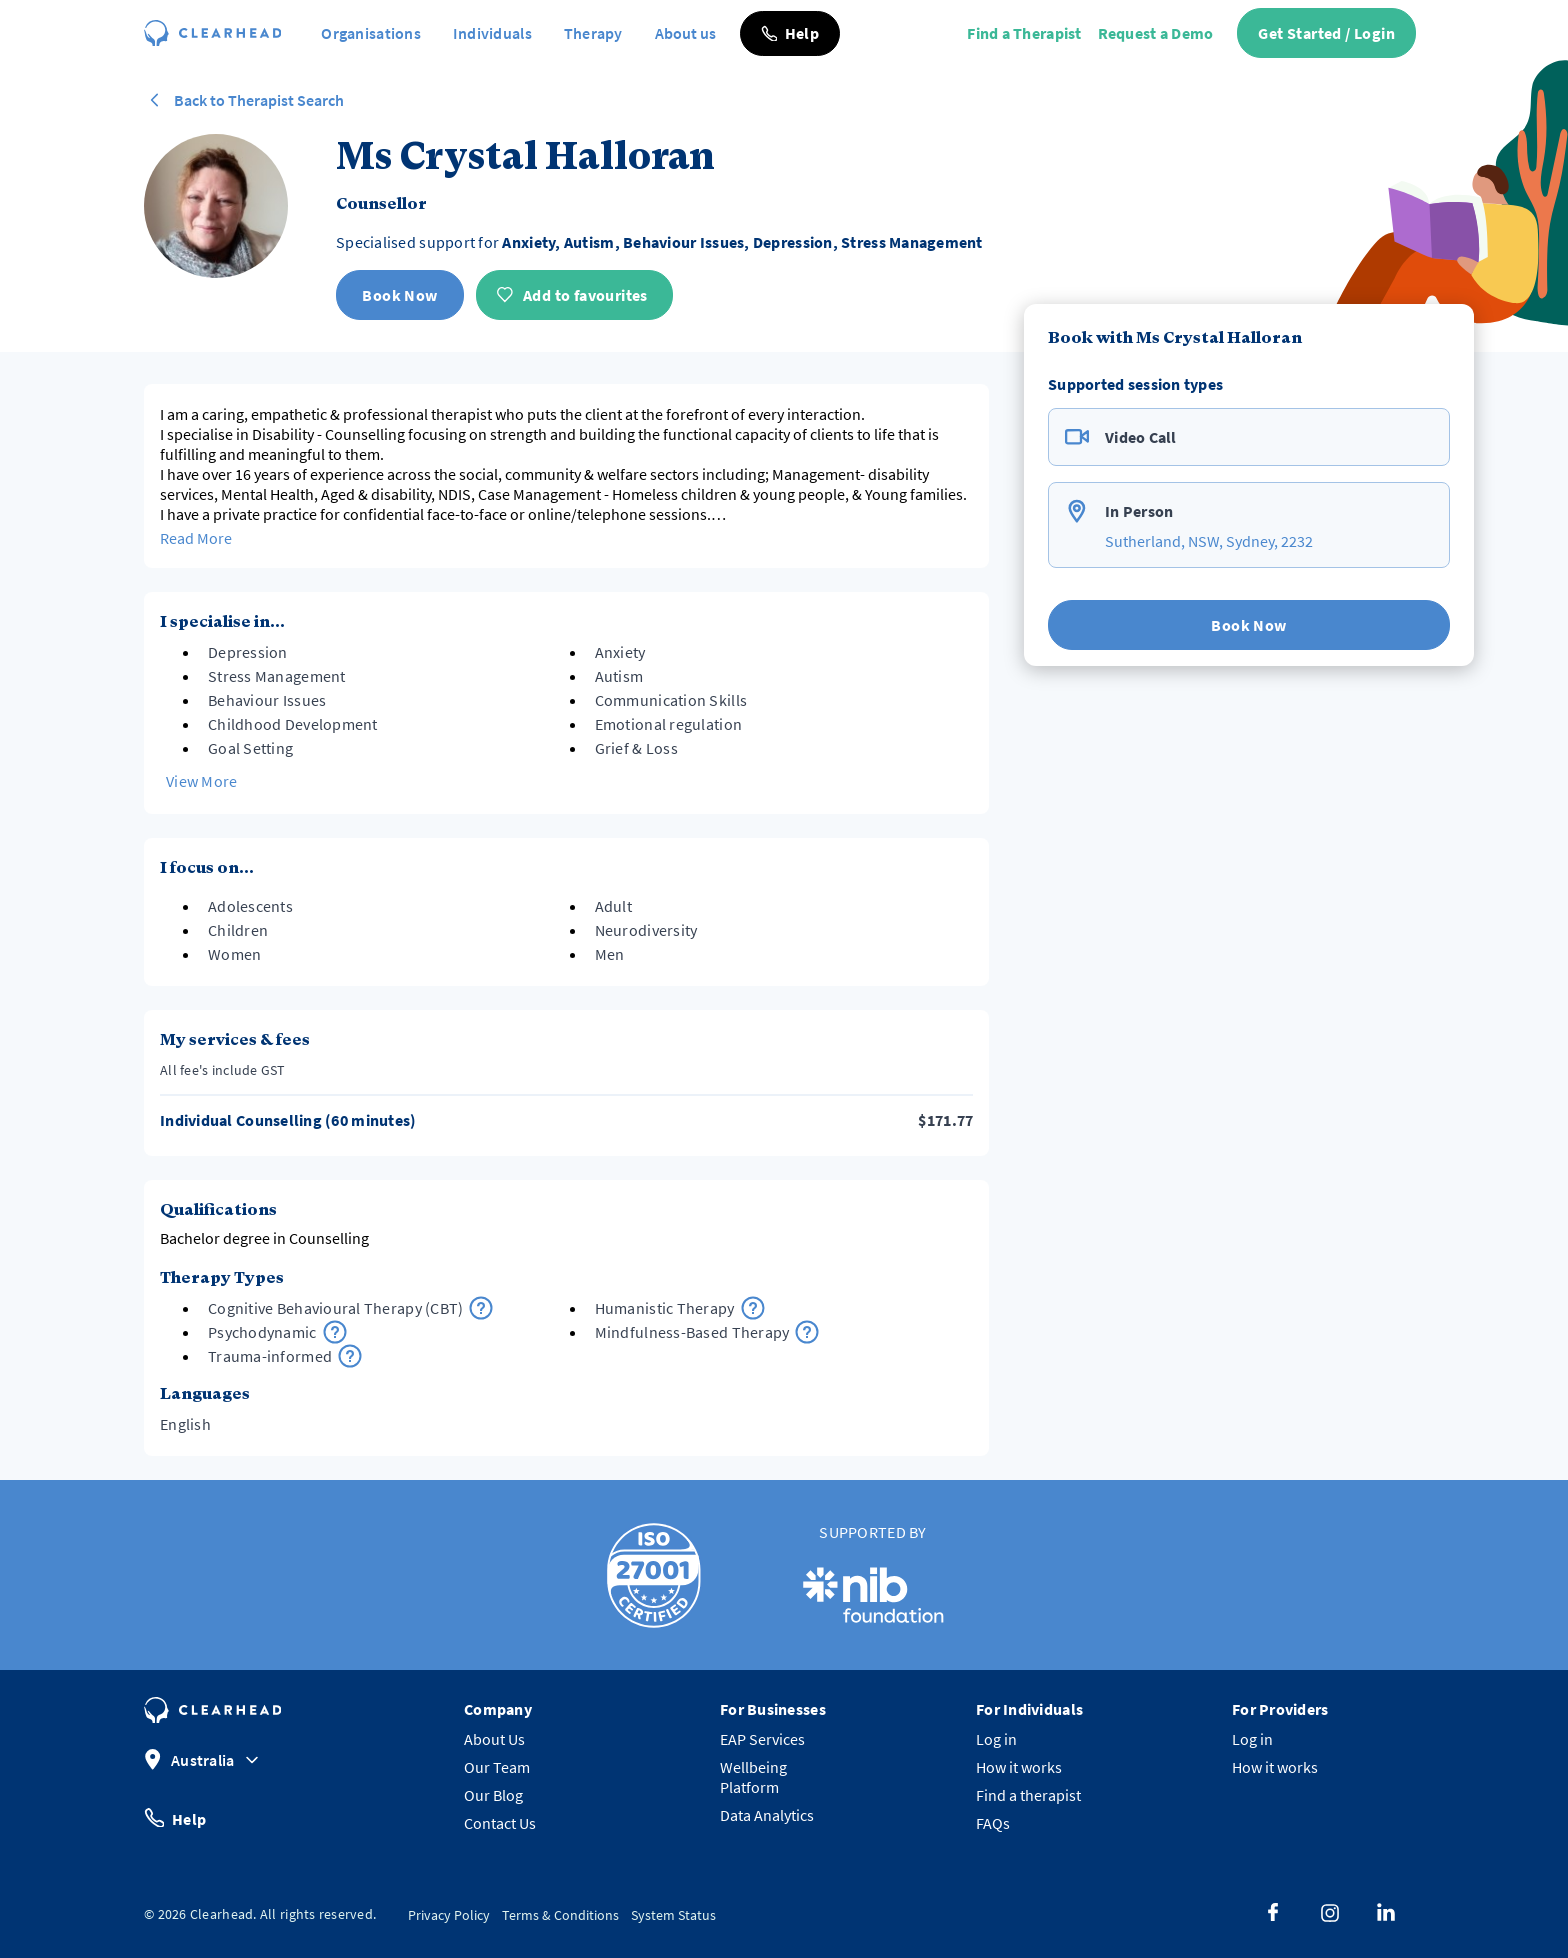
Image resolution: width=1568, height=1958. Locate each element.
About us (685, 33)
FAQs (993, 1823)
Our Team (497, 1767)
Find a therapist (1028, 1795)
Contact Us (500, 1823)
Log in (996, 1739)
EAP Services (762, 1739)
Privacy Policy (449, 1915)
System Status (673, 1915)
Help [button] (175, 1817)
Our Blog (493, 1795)
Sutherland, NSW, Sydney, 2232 (1209, 541)
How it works (1019, 1767)
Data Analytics (767, 1815)
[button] (790, 33)
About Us (494, 1739)
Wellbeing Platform (753, 1777)
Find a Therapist (1024, 33)
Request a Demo (1156, 33)
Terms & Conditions (560, 1915)
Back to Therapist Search (244, 100)
